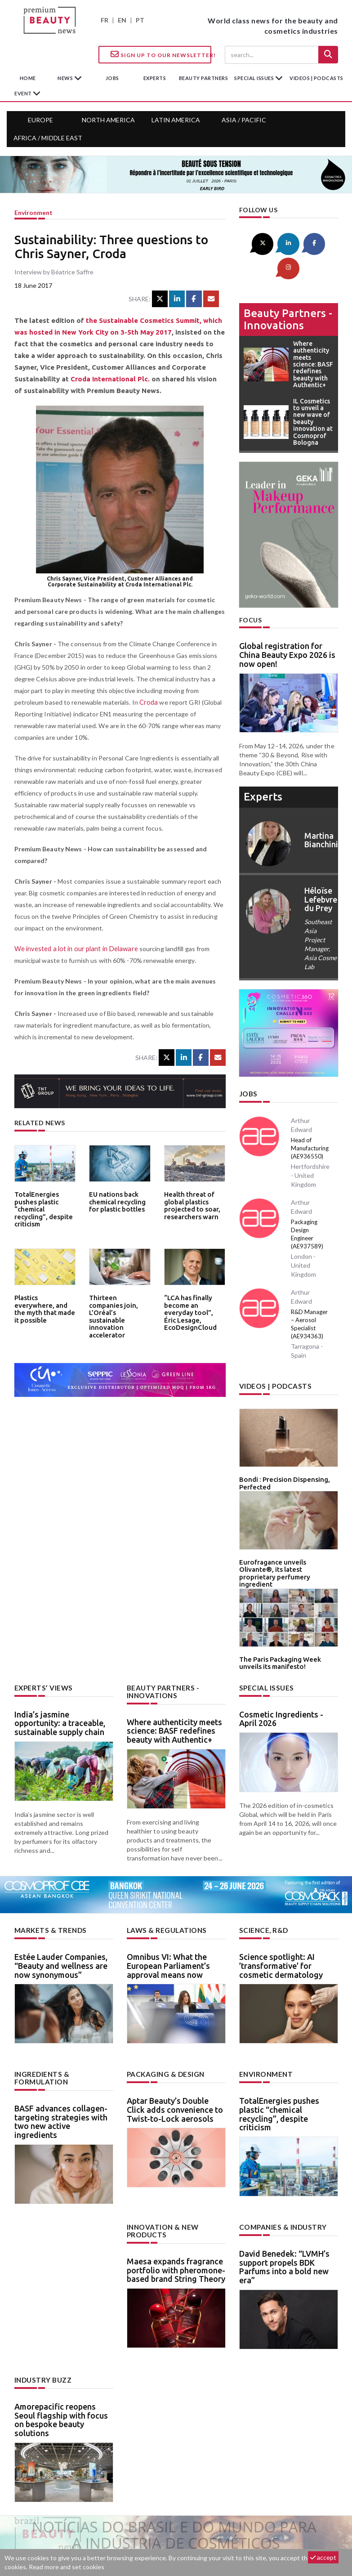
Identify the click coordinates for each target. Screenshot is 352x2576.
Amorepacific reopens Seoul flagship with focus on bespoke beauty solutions (61, 2374)
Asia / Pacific (244, 120)
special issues (254, 78)
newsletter (246, 2534)
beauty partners (203, 78)
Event (23, 93)
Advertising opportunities (174, 2534)
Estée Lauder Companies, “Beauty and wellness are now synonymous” (60, 1922)
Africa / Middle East (47, 138)
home (28, 78)
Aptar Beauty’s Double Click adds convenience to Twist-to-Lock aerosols (175, 2065)
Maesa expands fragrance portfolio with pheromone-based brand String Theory (176, 2224)
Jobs (247, 1068)
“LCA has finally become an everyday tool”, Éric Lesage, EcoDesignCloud (193, 1307)
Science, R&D (262, 1887)
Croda (148, 702)
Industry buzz (41, 2335)
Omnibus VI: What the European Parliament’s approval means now (168, 1922)
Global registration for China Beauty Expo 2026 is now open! (287, 629)
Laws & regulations (164, 1887)
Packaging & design (164, 2030)
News (66, 78)
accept (323, 2557)
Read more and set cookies (66, 2567)
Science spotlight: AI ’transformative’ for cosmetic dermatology (281, 1922)
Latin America (175, 120)
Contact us (103, 2534)
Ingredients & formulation (40, 2033)
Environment (33, 212)
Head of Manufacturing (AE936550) (310, 1121)
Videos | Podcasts (316, 78)
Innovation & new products (161, 2186)
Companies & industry (280, 2183)
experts (154, 78)
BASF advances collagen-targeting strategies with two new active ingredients (60, 2076)
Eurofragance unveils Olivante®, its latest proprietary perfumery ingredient (285, 1539)
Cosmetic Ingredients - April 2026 (281, 1677)
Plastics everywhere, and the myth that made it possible (43, 1304)
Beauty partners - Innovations (288, 293)
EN (122, 20)
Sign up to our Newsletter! (161, 54)
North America (108, 120)
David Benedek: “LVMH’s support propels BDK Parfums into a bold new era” (284, 2222)
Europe (40, 120)
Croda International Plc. (110, 379)
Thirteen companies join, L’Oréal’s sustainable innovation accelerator (117, 1310)
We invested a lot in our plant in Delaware (73, 949)
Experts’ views (41, 1646)
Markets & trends (48, 1887)
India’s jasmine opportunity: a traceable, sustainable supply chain (59, 1681)
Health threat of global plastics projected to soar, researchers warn (189, 1203)
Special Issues (264, 1646)
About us (56, 2534)
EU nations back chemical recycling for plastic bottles (115, 1200)
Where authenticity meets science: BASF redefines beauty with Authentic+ (174, 1687)
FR (104, 20)
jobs (112, 78)
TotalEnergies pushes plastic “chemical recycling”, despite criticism (44, 1203)
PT (140, 20)
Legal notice (291, 2534)
